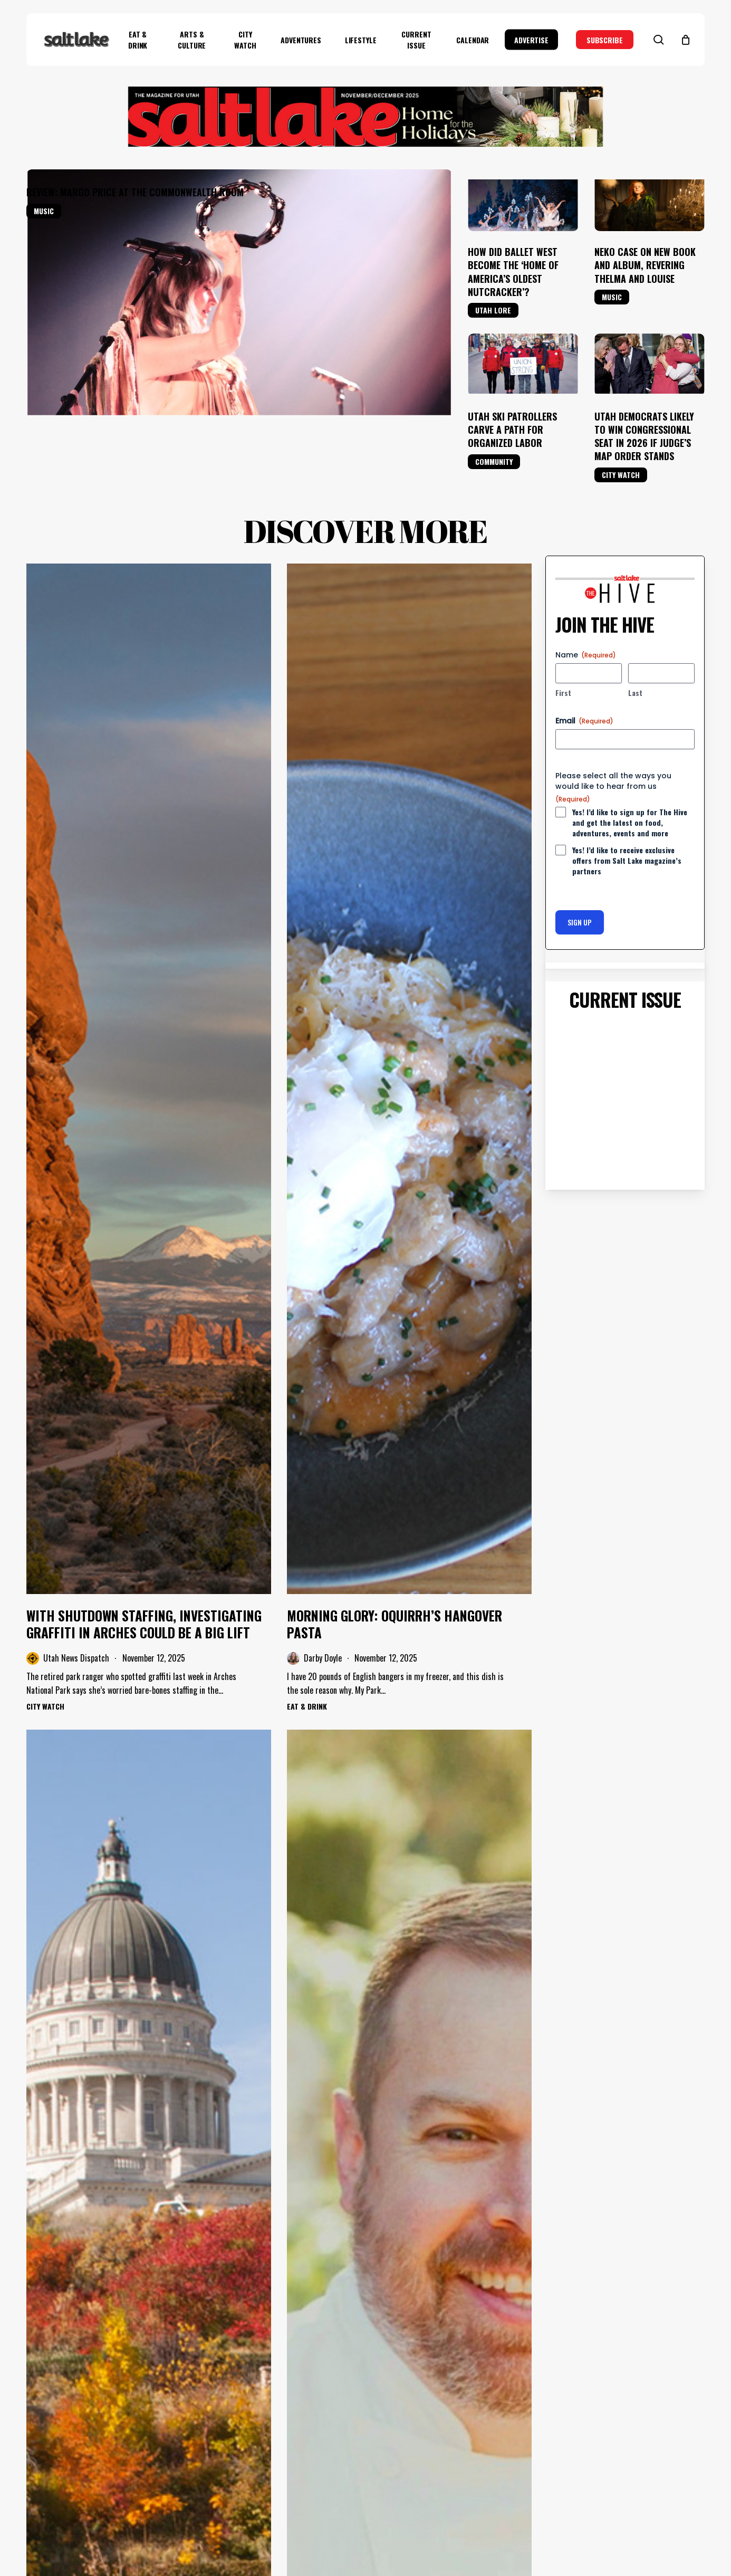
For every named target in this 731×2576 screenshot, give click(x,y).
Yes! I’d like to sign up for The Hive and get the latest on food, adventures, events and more (629, 822)
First (563, 693)
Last (635, 693)
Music (44, 210)
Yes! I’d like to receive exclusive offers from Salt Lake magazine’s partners (626, 860)
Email (584, 720)
